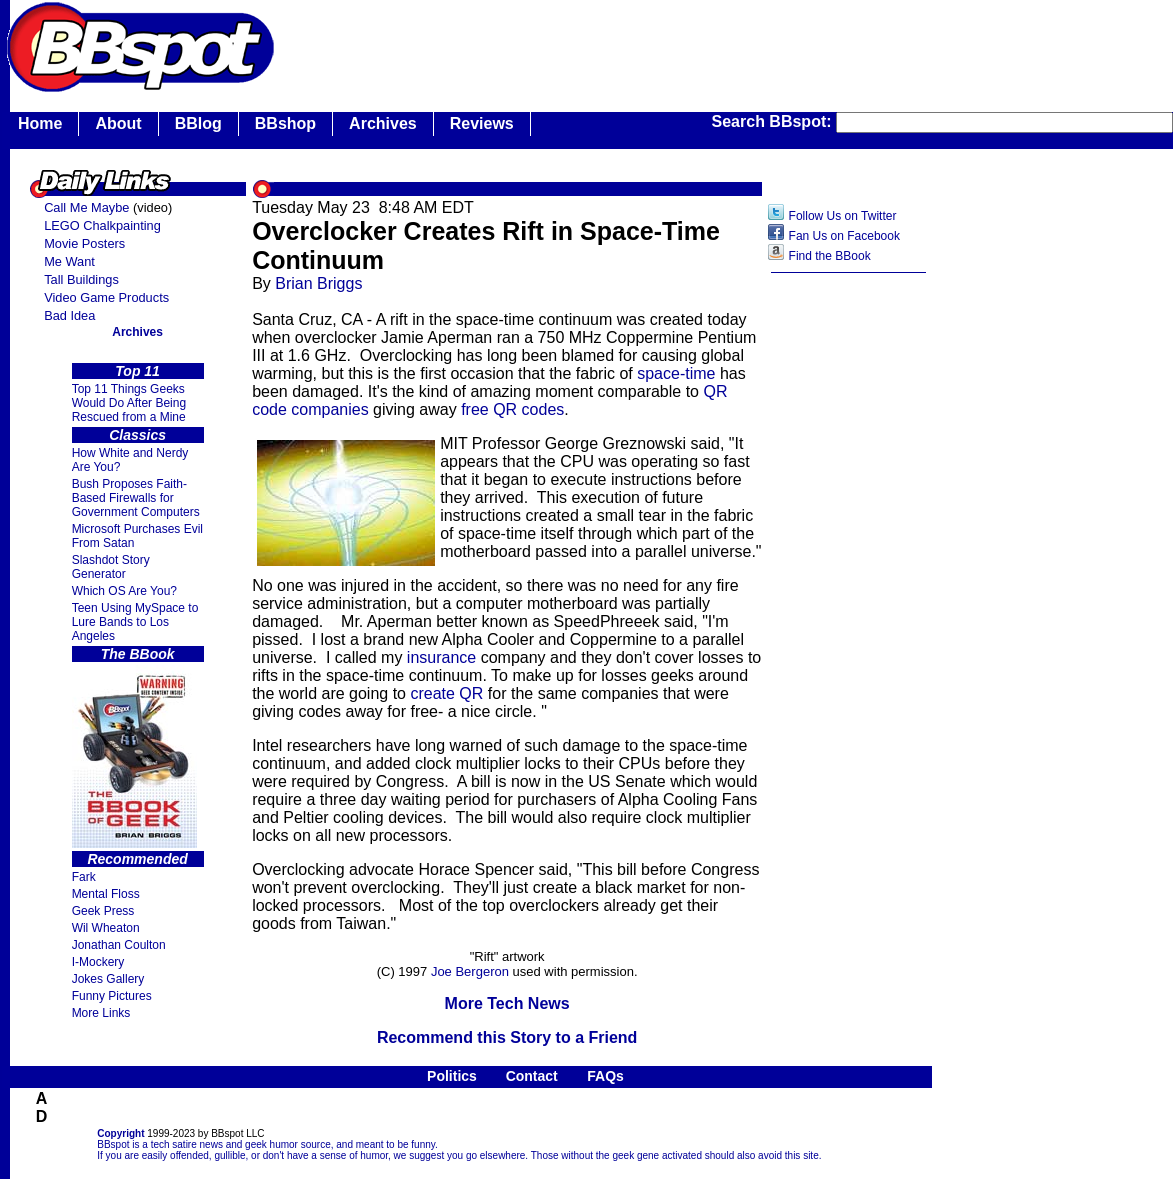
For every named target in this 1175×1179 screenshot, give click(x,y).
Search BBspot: (774, 121)
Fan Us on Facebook (844, 236)
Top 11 (137, 371)
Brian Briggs (318, 283)
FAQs (605, 1076)
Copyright (120, 1133)
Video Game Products (106, 297)
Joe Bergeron (470, 971)
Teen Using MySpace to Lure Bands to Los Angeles (135, 622)
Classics (137, 435)
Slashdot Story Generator (111, 567)
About (118, 123)
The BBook (138, 654)
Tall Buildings (81, 279)
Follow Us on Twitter (843, 216)
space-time (676, 373)
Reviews (482, 123)
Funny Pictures (112, 996)
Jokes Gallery (108, 979)
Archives (383, 123)
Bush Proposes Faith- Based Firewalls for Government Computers (136, 498)
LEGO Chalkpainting (102, 225)
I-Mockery (98, 962)
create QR (446, 693)
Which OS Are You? (124, 591)
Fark (84, 877)
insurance (441, 657)
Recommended (137, 859)
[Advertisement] (849, 599)
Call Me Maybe (86, 207)
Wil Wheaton (106, 928)
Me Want (69, 261)
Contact (532, 1076)
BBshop (285, 123)
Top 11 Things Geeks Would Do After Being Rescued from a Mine (129, 403)
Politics (452, 1076)
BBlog (198, 123)
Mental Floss (106, 894)
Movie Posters (84, 243)
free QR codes (512, 409)
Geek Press (103, 911)
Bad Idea (69, 315)
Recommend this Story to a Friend (507, 1037)
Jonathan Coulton (119, 945)
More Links (101, 1013)
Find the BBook (830, 256)
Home (40, 123)
